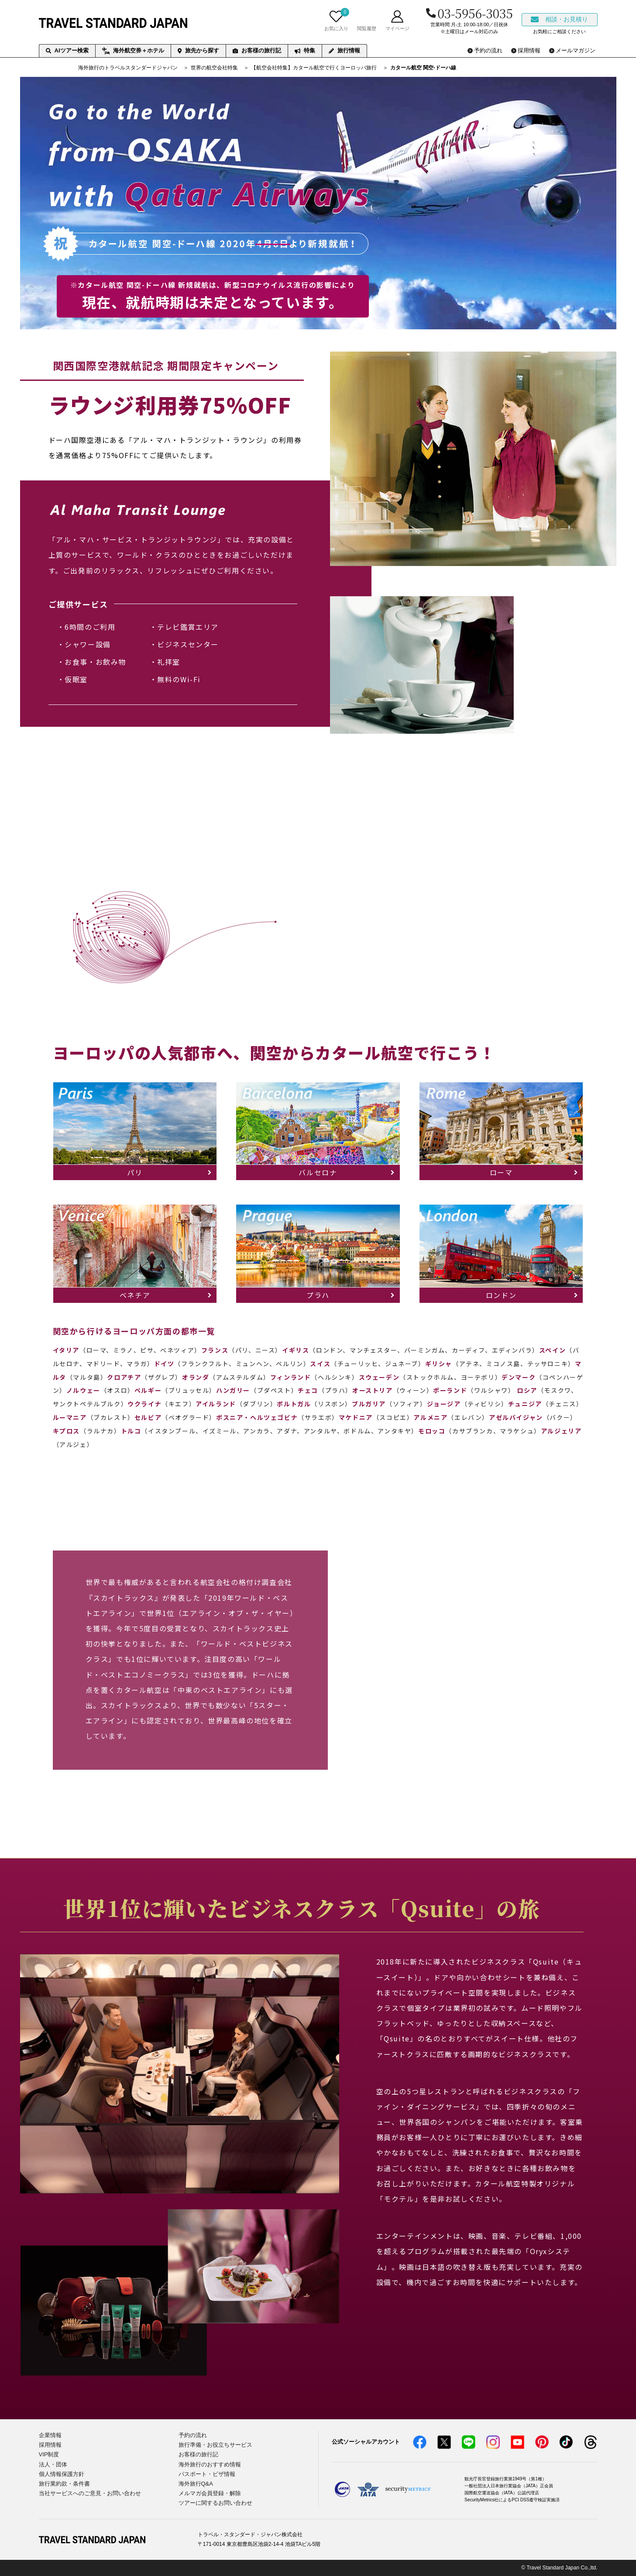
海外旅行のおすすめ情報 (210, 2464)
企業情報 (50, 2435)
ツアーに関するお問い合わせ (215, 2503)
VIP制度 (49, 2454)
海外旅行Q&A (196, 2483)
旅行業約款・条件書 (64, 2483)
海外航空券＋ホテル (133, 51)
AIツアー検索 (67, 50)
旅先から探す (198, 50)
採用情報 (50, 2444)
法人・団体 (53, 2464)
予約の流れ (193, 2435)
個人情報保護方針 (61, 2474)
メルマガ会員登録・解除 (210, 2493)
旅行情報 (344, 50)
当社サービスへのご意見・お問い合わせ (90, 2493)
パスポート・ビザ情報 (207, 2474)
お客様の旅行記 (257, 50)
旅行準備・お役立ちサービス (215, 2444)
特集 (305, 50)
